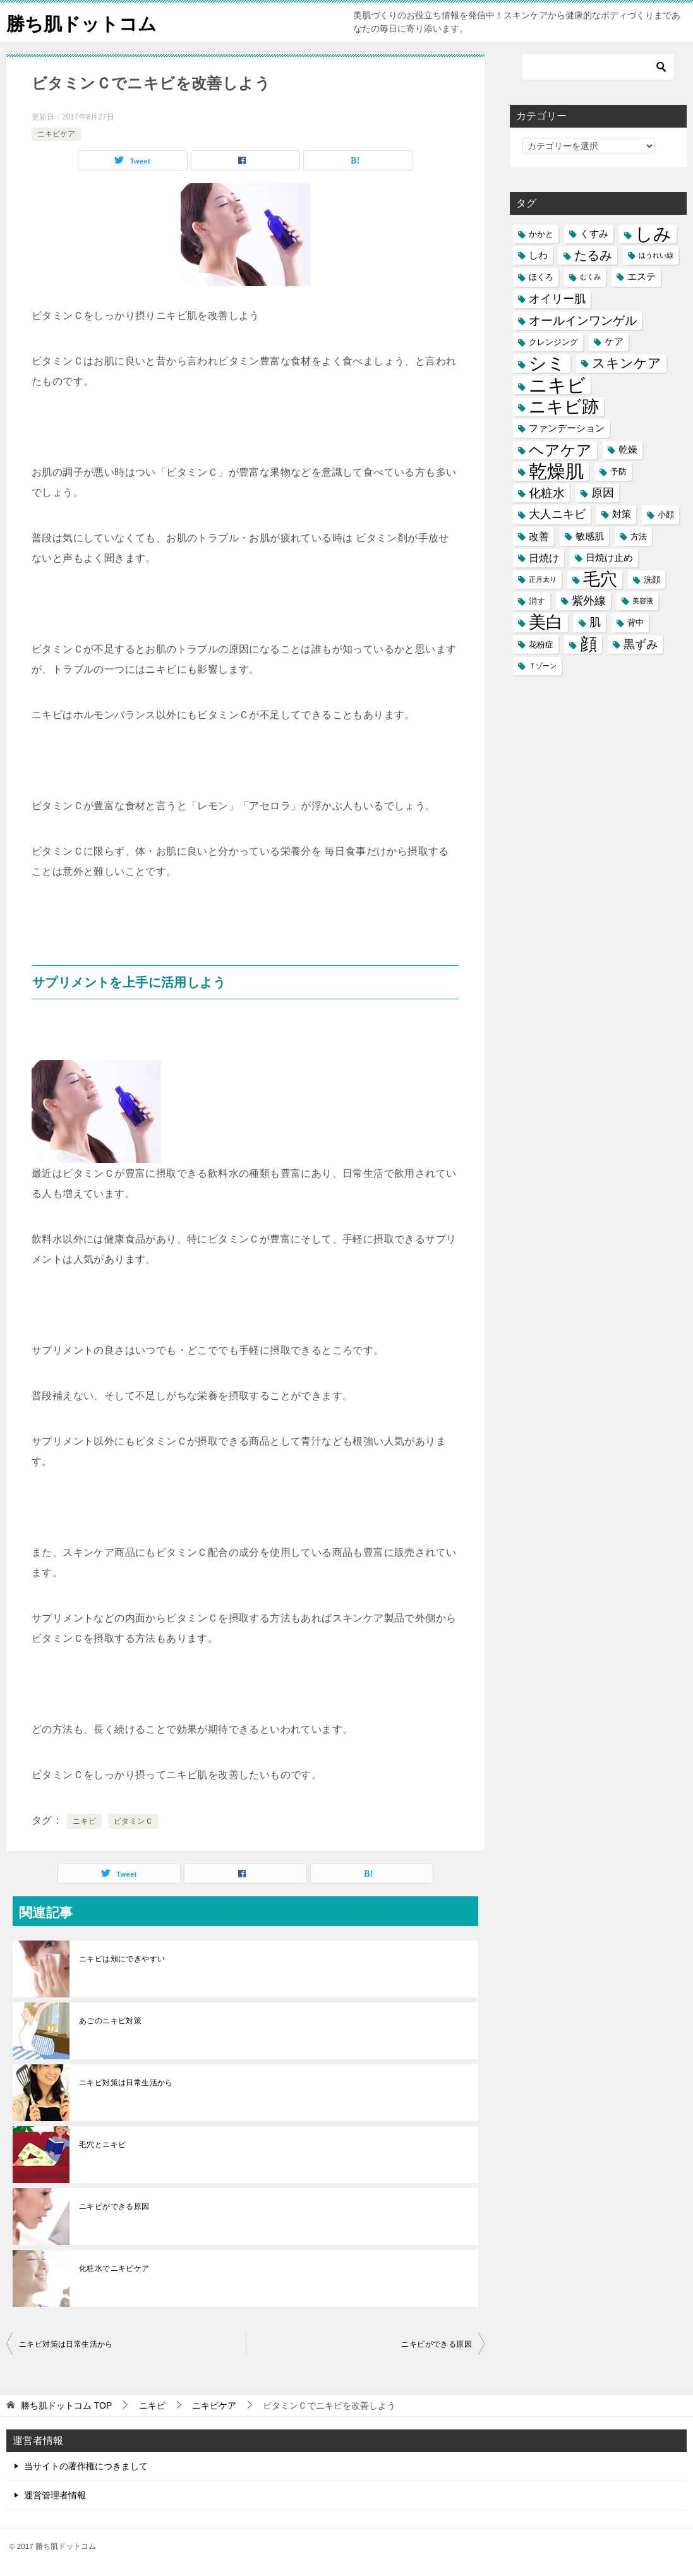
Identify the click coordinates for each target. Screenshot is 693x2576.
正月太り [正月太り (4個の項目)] (543, 579)
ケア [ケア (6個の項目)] (614, 342)
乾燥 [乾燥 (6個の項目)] (627, 450)
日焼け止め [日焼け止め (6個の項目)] (609, 558)
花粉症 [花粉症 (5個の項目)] (541, 644)
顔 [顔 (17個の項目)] (588, 644)
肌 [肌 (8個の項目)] (595, 622)
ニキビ (84, 1821)
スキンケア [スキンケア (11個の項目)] (626, 363)
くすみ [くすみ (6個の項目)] (594, 234)
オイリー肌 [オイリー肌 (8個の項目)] (557, 298)
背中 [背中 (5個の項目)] (635, 622)
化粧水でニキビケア (114, 2268)
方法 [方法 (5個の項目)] (638, 536)
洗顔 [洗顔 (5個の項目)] (652, 579)
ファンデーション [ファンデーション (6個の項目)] (567, 428)
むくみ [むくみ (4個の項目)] (590, 276)
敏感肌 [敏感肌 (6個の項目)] (589, 536)
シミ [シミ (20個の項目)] (547, 363)
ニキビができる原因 (114, 2206)
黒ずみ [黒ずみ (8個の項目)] (641, 644)
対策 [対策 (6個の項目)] (621, 514)
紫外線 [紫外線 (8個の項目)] (589, 600)
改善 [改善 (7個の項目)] (539, 536)
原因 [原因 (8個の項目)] (602, 492)
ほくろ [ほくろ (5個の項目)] (541, 277)
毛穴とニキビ (102, 2144)
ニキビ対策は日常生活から (126, 2082)
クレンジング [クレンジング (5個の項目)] (553, 342)
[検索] (598, 67)
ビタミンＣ (133, 1821)
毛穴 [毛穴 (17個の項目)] (600, 579)
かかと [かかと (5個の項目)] (541, 234)
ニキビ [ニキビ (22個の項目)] (557, 385)
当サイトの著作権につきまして (86, 2466)
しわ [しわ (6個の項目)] (538, 255)
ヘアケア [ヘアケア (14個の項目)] (560, 450)
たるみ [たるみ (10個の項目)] (593, 255)
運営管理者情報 (55, 2495)
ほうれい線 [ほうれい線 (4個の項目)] (656, 255)
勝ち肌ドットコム (84, 22)
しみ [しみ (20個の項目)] (653, 234)
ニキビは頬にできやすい (122, 1958)
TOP (66, 2405)
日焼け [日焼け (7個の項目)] (544, 557)
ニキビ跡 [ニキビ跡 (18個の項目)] (564, 406)
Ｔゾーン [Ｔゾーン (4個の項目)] (543, 666)
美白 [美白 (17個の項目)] (546, 622)
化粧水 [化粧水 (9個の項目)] (547, 493)
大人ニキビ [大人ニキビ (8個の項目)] (557, 514)
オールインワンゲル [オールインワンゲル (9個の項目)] (583, 320)
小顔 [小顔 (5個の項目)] (666, 514)
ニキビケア (56, 133)
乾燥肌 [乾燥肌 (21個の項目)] (556, 471)
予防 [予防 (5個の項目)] (618, 471)
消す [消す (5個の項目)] (537, 601)
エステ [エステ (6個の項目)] (641, 277)
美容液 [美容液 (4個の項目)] (642, 601)
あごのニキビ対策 (110, 2020)
